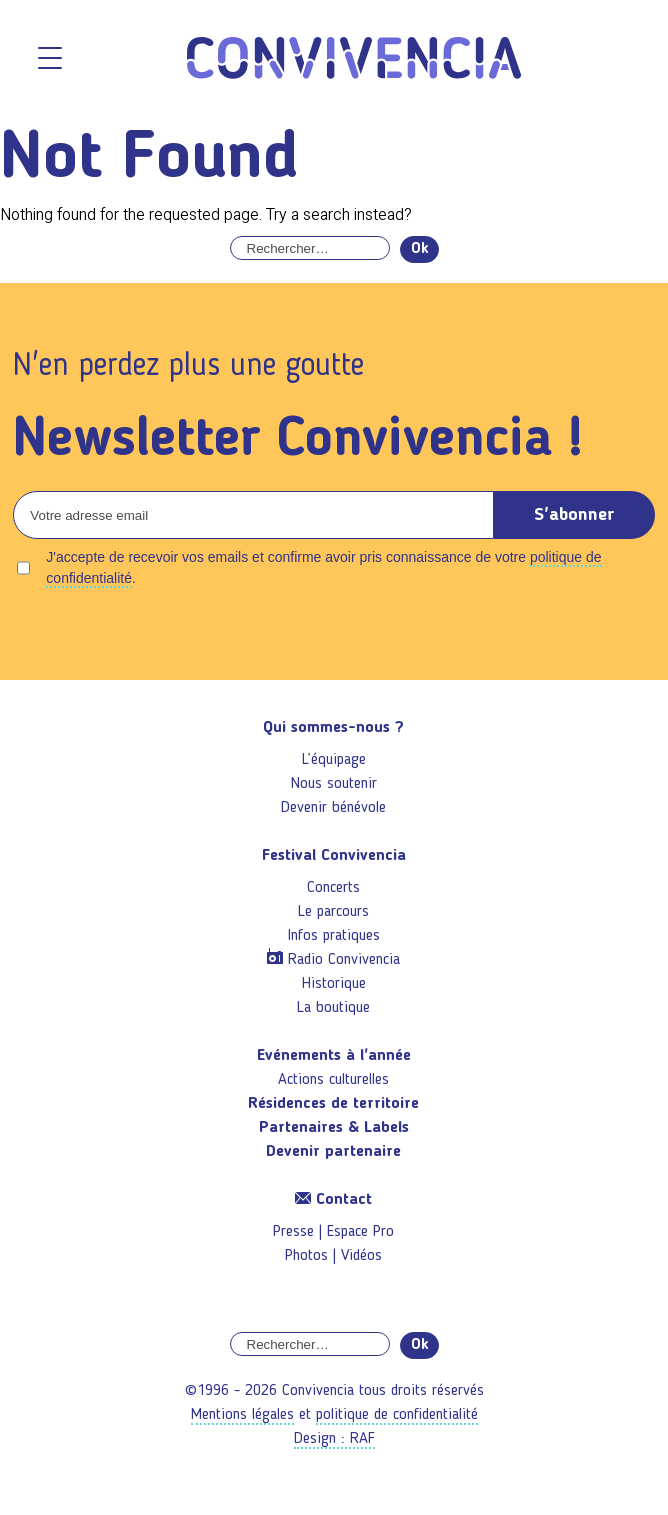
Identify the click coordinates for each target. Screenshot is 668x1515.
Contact (333, 1200)
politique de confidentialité (397, 1415)
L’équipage (334, 760)
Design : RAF (334, 1439)
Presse (293, 1232)
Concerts (333, 888)
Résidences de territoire (333, 1104)
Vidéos (361, 1256)
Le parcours (333, 912)
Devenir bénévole (333, 808)
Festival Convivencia (334, 856)
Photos (306, 1256)
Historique (334, 984)
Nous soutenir (334, 784)
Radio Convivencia (344, 960)
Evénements (334, 1056)
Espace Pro (360, 1232)
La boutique (333, 1008)
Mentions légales (242, 1415)
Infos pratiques (334, 936)
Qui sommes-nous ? (333, 728)
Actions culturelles (333, 1080)
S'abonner (574, 515)
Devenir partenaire (333, 1152)
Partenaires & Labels (334, 1128)
